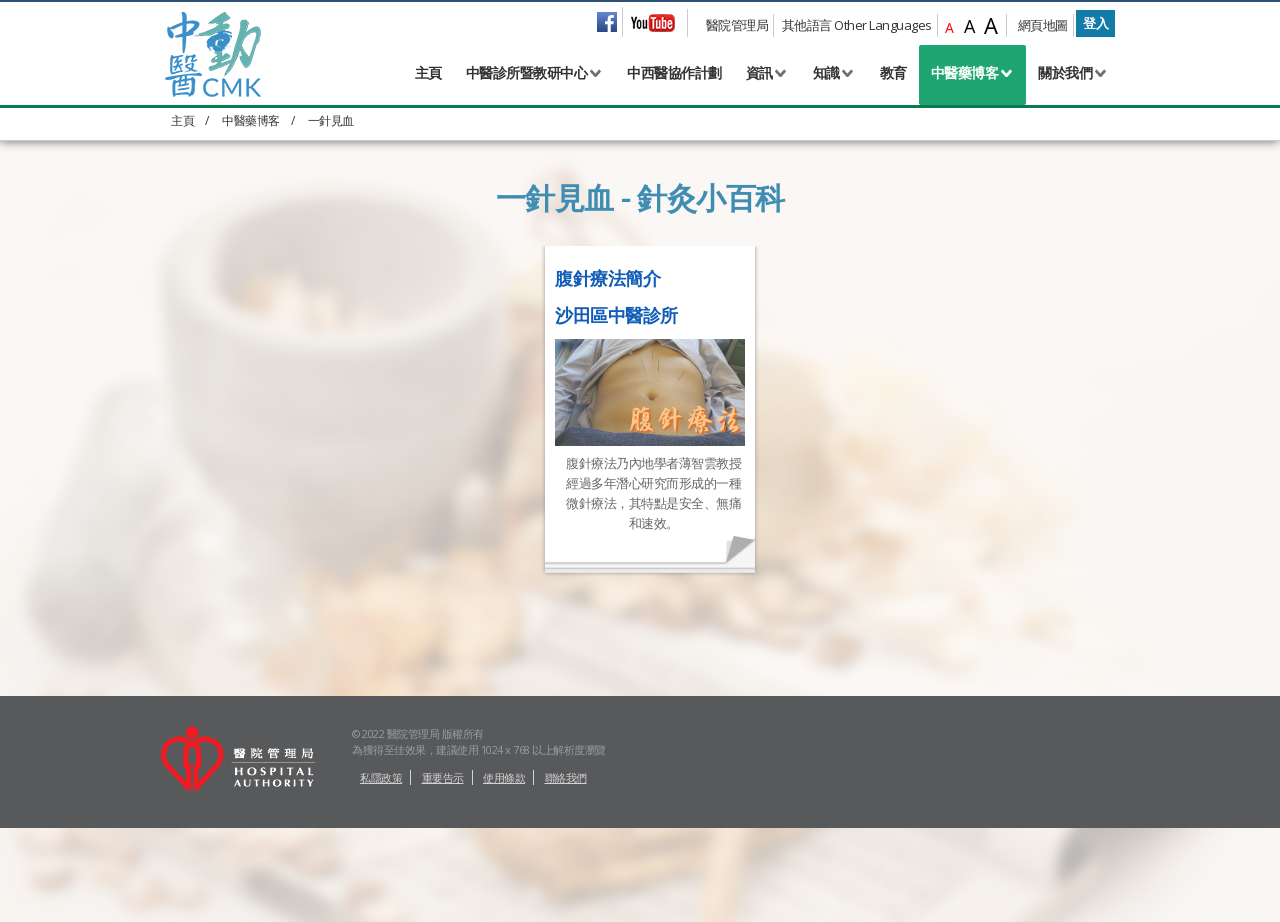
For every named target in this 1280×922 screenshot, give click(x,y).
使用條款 (504, 777)
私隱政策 (381, 777)
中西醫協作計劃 (674, 72)
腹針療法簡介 (607, 278)
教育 (893, 72)
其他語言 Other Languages (857, 25)
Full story (578, 553)
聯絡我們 (566, 777)
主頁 (428, 72)
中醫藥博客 (965, 72)
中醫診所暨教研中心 (527, 72)
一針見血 (331, 120)
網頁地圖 (1043, 25)
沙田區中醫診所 (616, 315)
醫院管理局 (737, 25)
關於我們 (1065, 72)
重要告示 (443, 777)
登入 (1095, 23)
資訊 (759, 72)
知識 (826, 72)
